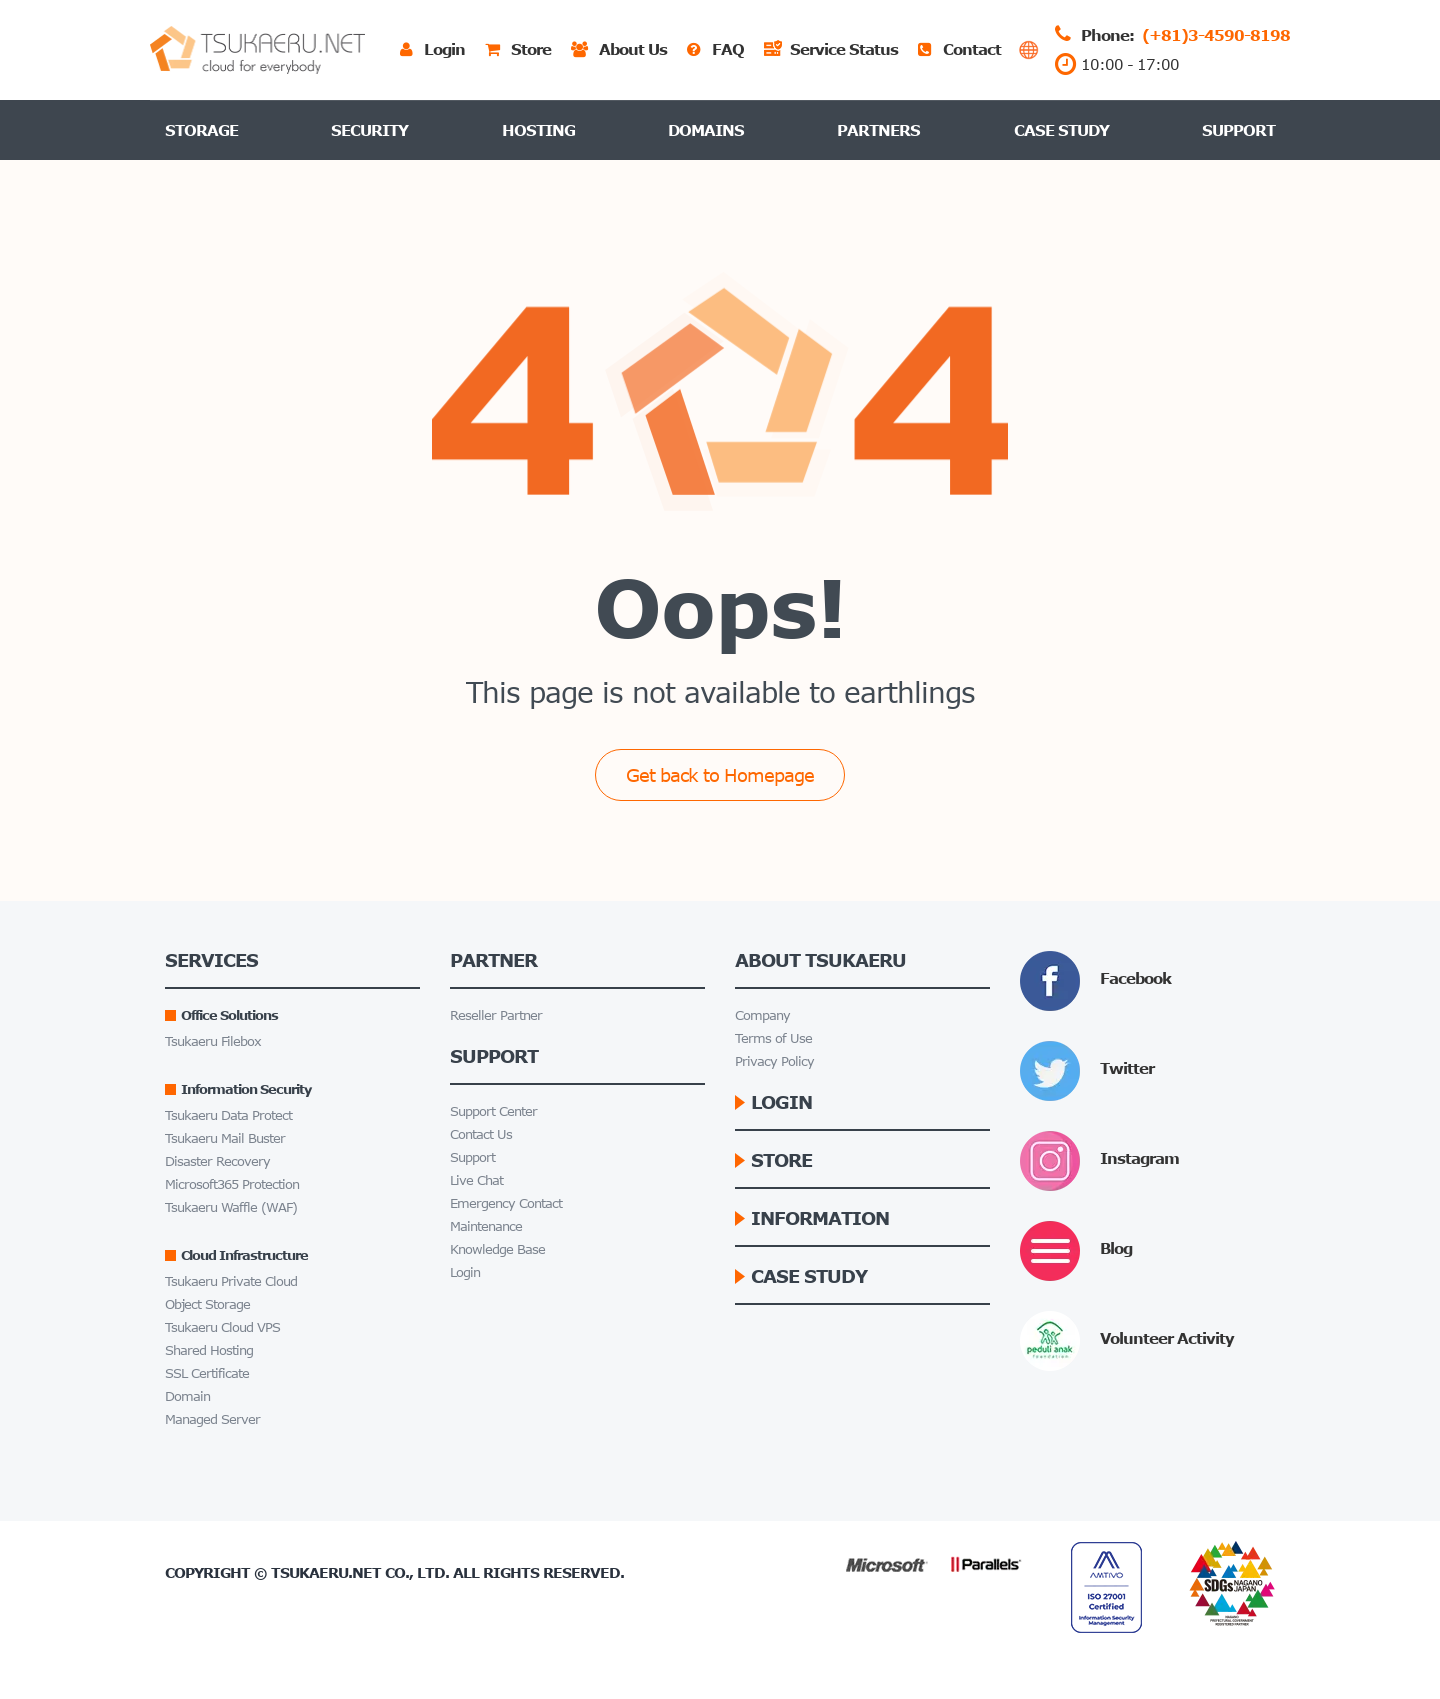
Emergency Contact (506, 1203)
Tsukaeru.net (326, 1572)
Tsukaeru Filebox (213, 1041)
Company (762, 1015)
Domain (187, 1396)
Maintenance (486, 1226)
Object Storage (207, 1304)
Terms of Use (773, 1038)
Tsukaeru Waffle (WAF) (231, 1207)
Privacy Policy (774, 1061)
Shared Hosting (209, 1350)
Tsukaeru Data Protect (228, 1115)
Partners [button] (878, 130)
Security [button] (369, 130)
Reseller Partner (496, 1015)
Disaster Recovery (217, 1161)
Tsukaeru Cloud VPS (222, 1327)
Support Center (493, 1111)
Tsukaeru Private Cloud (231, 1281)
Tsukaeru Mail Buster (225, 1138)
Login (465, 1272)
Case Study (1061, 130)
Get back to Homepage (720, 775)
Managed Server (212, 1419)
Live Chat (476, 1180)
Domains (706, 130)
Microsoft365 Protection (232, 1184)
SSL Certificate (207, 1373)
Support (1238, 130)
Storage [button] (201, 130)
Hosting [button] (538, 130)
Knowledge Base (497, 1249)
